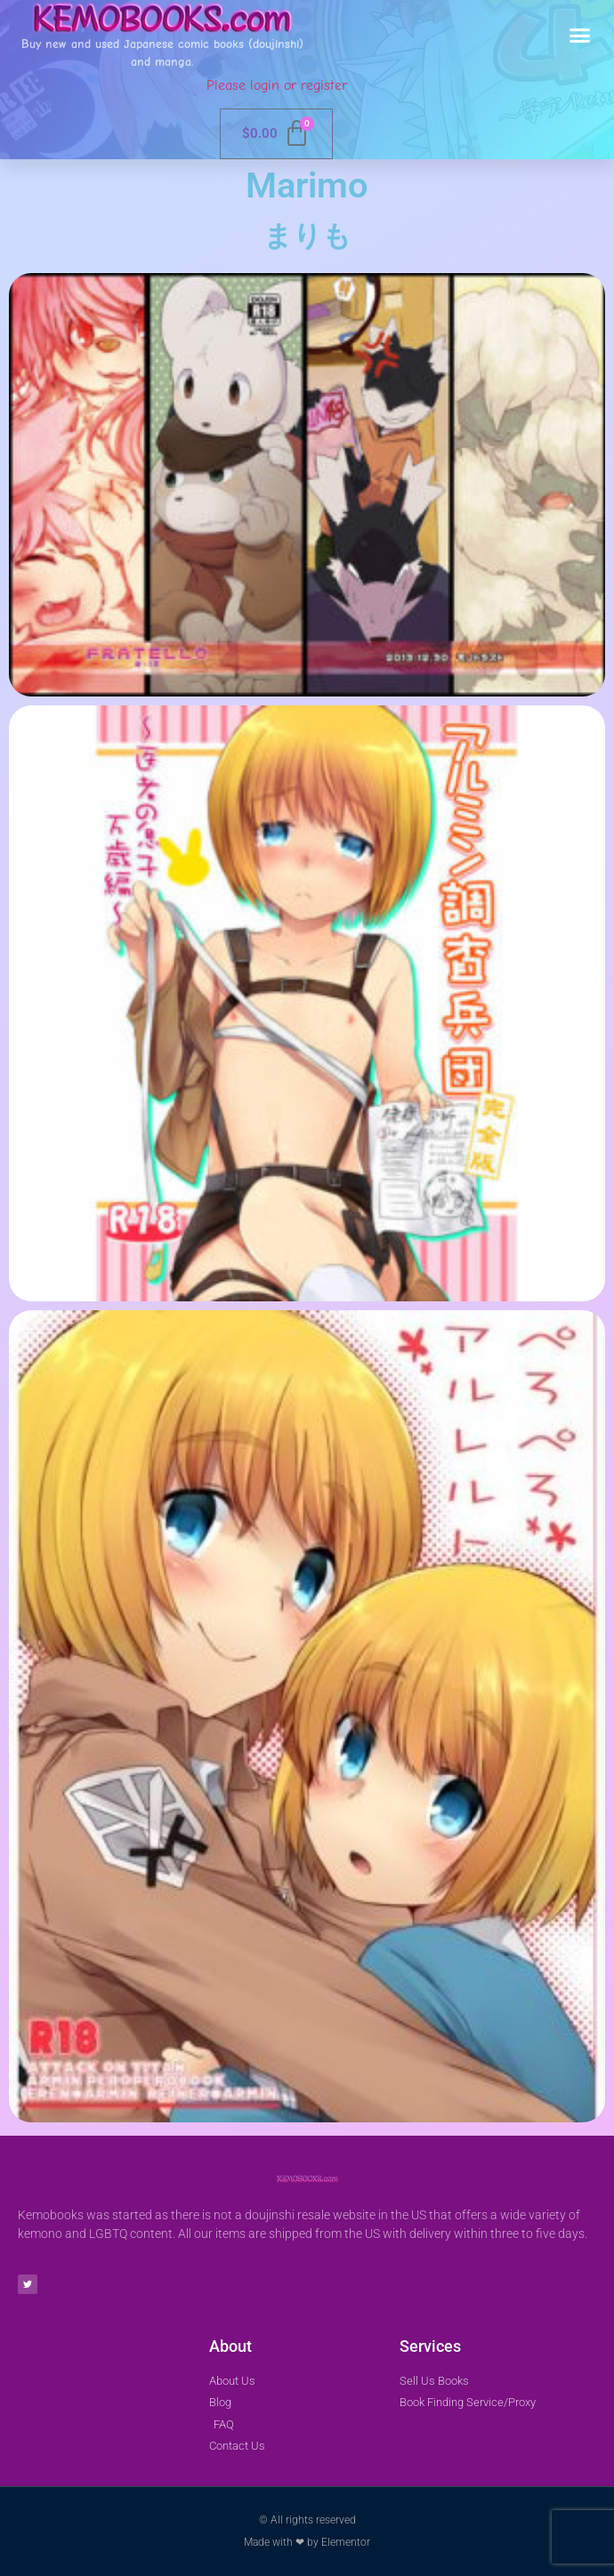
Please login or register (276, 85)
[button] (580, 35)
